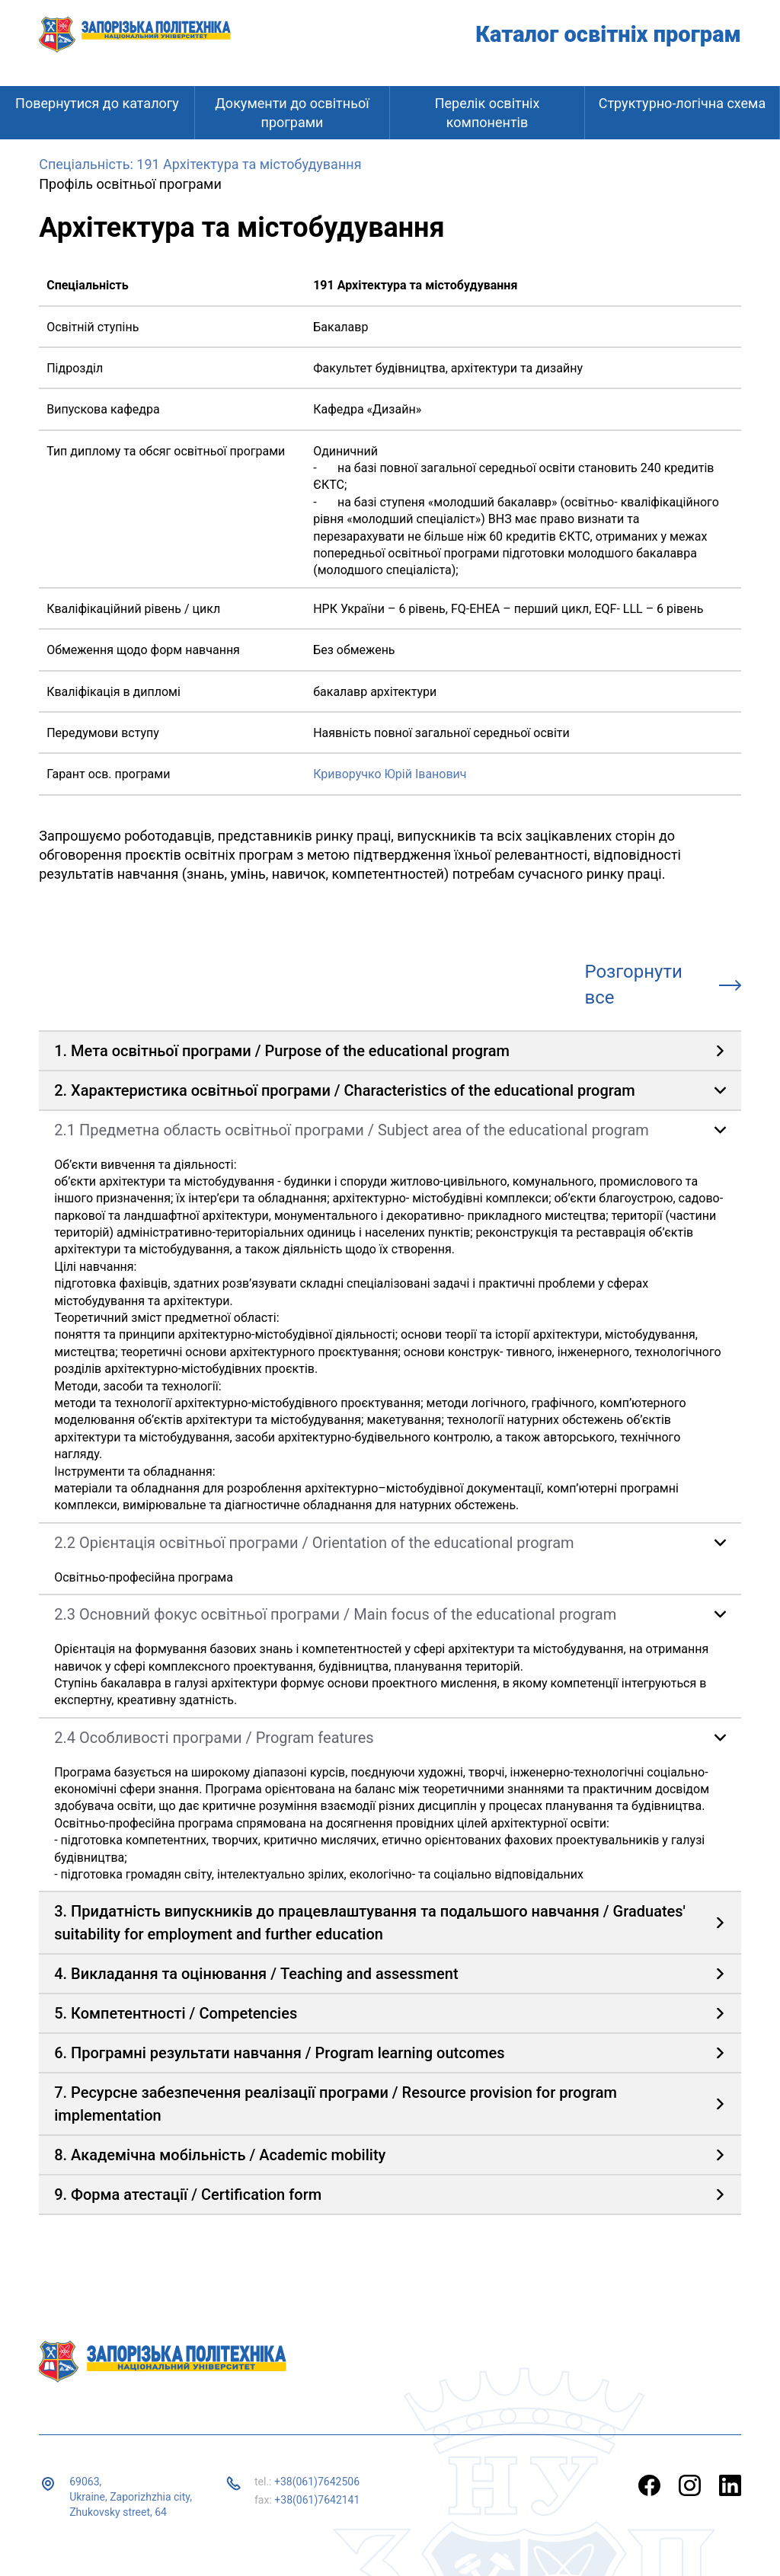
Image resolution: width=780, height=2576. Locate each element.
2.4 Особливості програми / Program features (213, 1738)
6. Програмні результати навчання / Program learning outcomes (279, 2053)
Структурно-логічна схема (682, 103)
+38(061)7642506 (317, 2481)
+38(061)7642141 (317, 2500)
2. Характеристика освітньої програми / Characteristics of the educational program (344, 1090)
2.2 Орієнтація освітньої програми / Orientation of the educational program (314, 1543)
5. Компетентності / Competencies (175, 2013)
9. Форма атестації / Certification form (187, 2194)
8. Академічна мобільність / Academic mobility (219, 2155)
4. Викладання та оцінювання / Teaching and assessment (256, 1974)
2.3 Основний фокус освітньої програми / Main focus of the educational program (335, 1614)
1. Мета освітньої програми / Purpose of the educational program (282, 1051)
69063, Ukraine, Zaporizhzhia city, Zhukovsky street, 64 (130, 2496)
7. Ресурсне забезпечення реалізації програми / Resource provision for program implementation (335, 2103)
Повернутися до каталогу (97, 103)
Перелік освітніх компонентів (487, 112)
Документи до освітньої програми (292, 112)
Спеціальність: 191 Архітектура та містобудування (200, 164)
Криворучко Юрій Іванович (389, 774)
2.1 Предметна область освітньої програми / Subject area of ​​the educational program (351, 1130)
